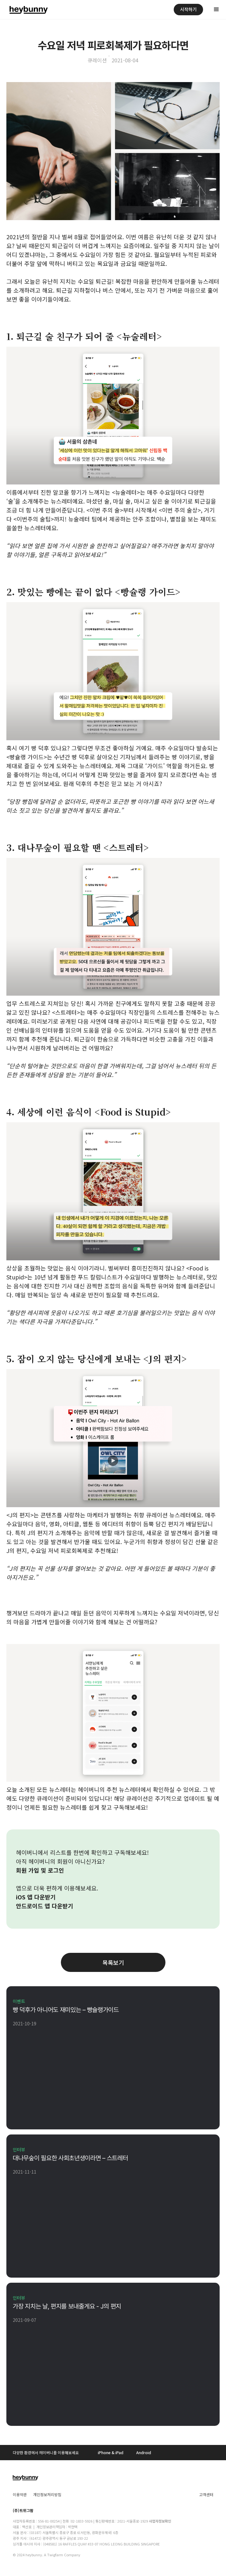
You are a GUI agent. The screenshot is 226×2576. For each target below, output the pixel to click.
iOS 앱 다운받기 (36, 1897)
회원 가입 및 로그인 (40, 1870)
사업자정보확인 (160, 2521)
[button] (216, 9)
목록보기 (113, 1962)
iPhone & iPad (110, 2452)
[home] (27, 9)
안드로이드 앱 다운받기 (44, 1906)
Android (143, 2452)
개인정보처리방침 (47, 2494)
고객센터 (206, 2494)
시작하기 (188, 9)
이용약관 (20, 2494)
